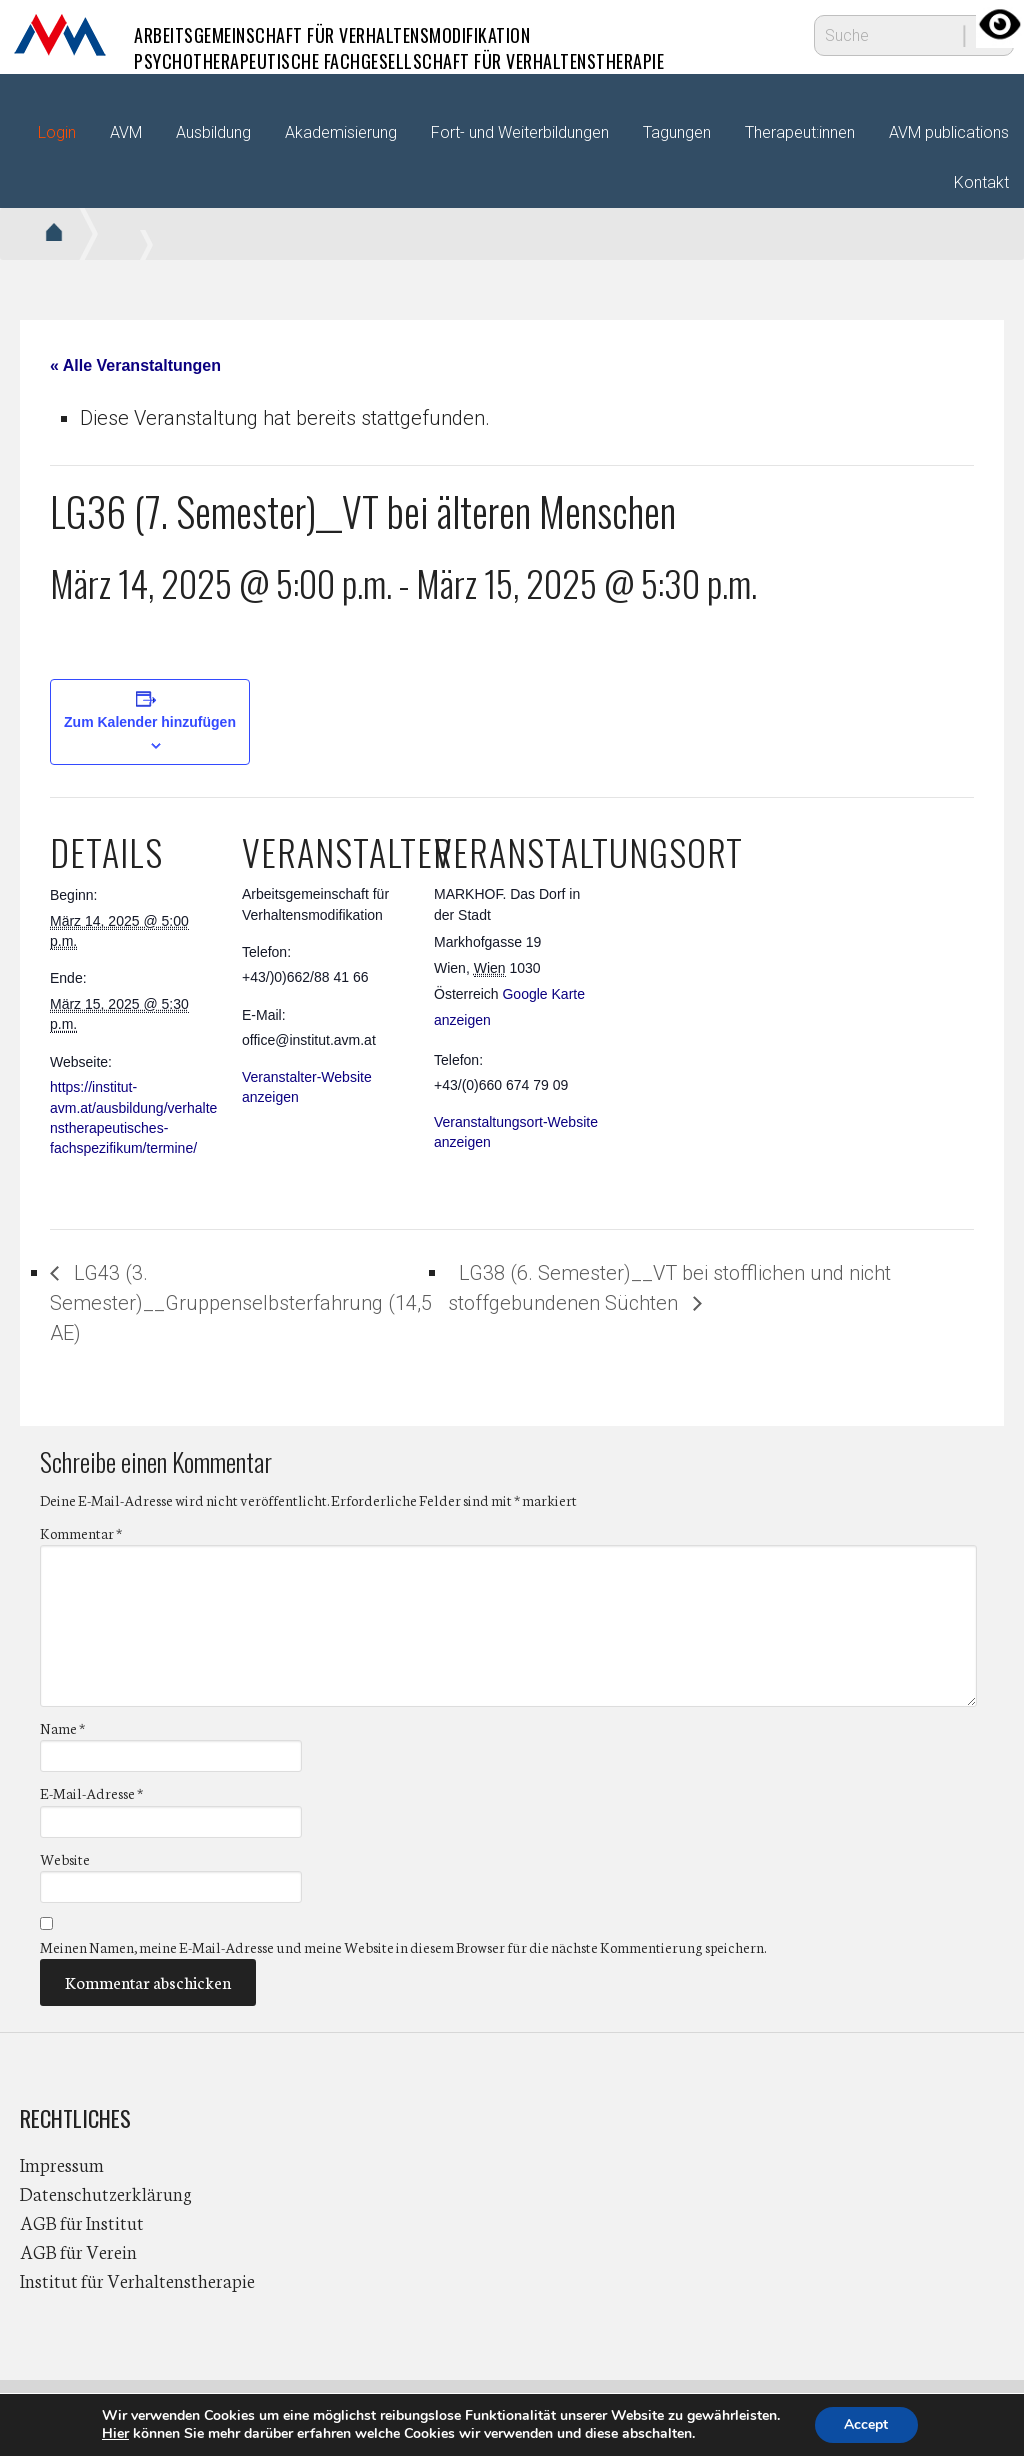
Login (57, 132)
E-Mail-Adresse (91, 1793)
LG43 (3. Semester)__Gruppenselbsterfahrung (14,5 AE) (241, 1303)
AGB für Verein (78, 2251)
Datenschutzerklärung (106, 2193)
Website (65, 1859)
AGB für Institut (82, 2222)
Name (62, 1728)
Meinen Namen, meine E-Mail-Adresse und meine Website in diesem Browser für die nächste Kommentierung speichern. (403, 1947)
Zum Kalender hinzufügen (150, 722)
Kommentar (81, 1533)
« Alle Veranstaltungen (135, 365)
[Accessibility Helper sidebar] (1000, 24)
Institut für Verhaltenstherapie (137, 2280)
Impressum (62, 2164)
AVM (60, 35)
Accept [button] (866, 2424)
